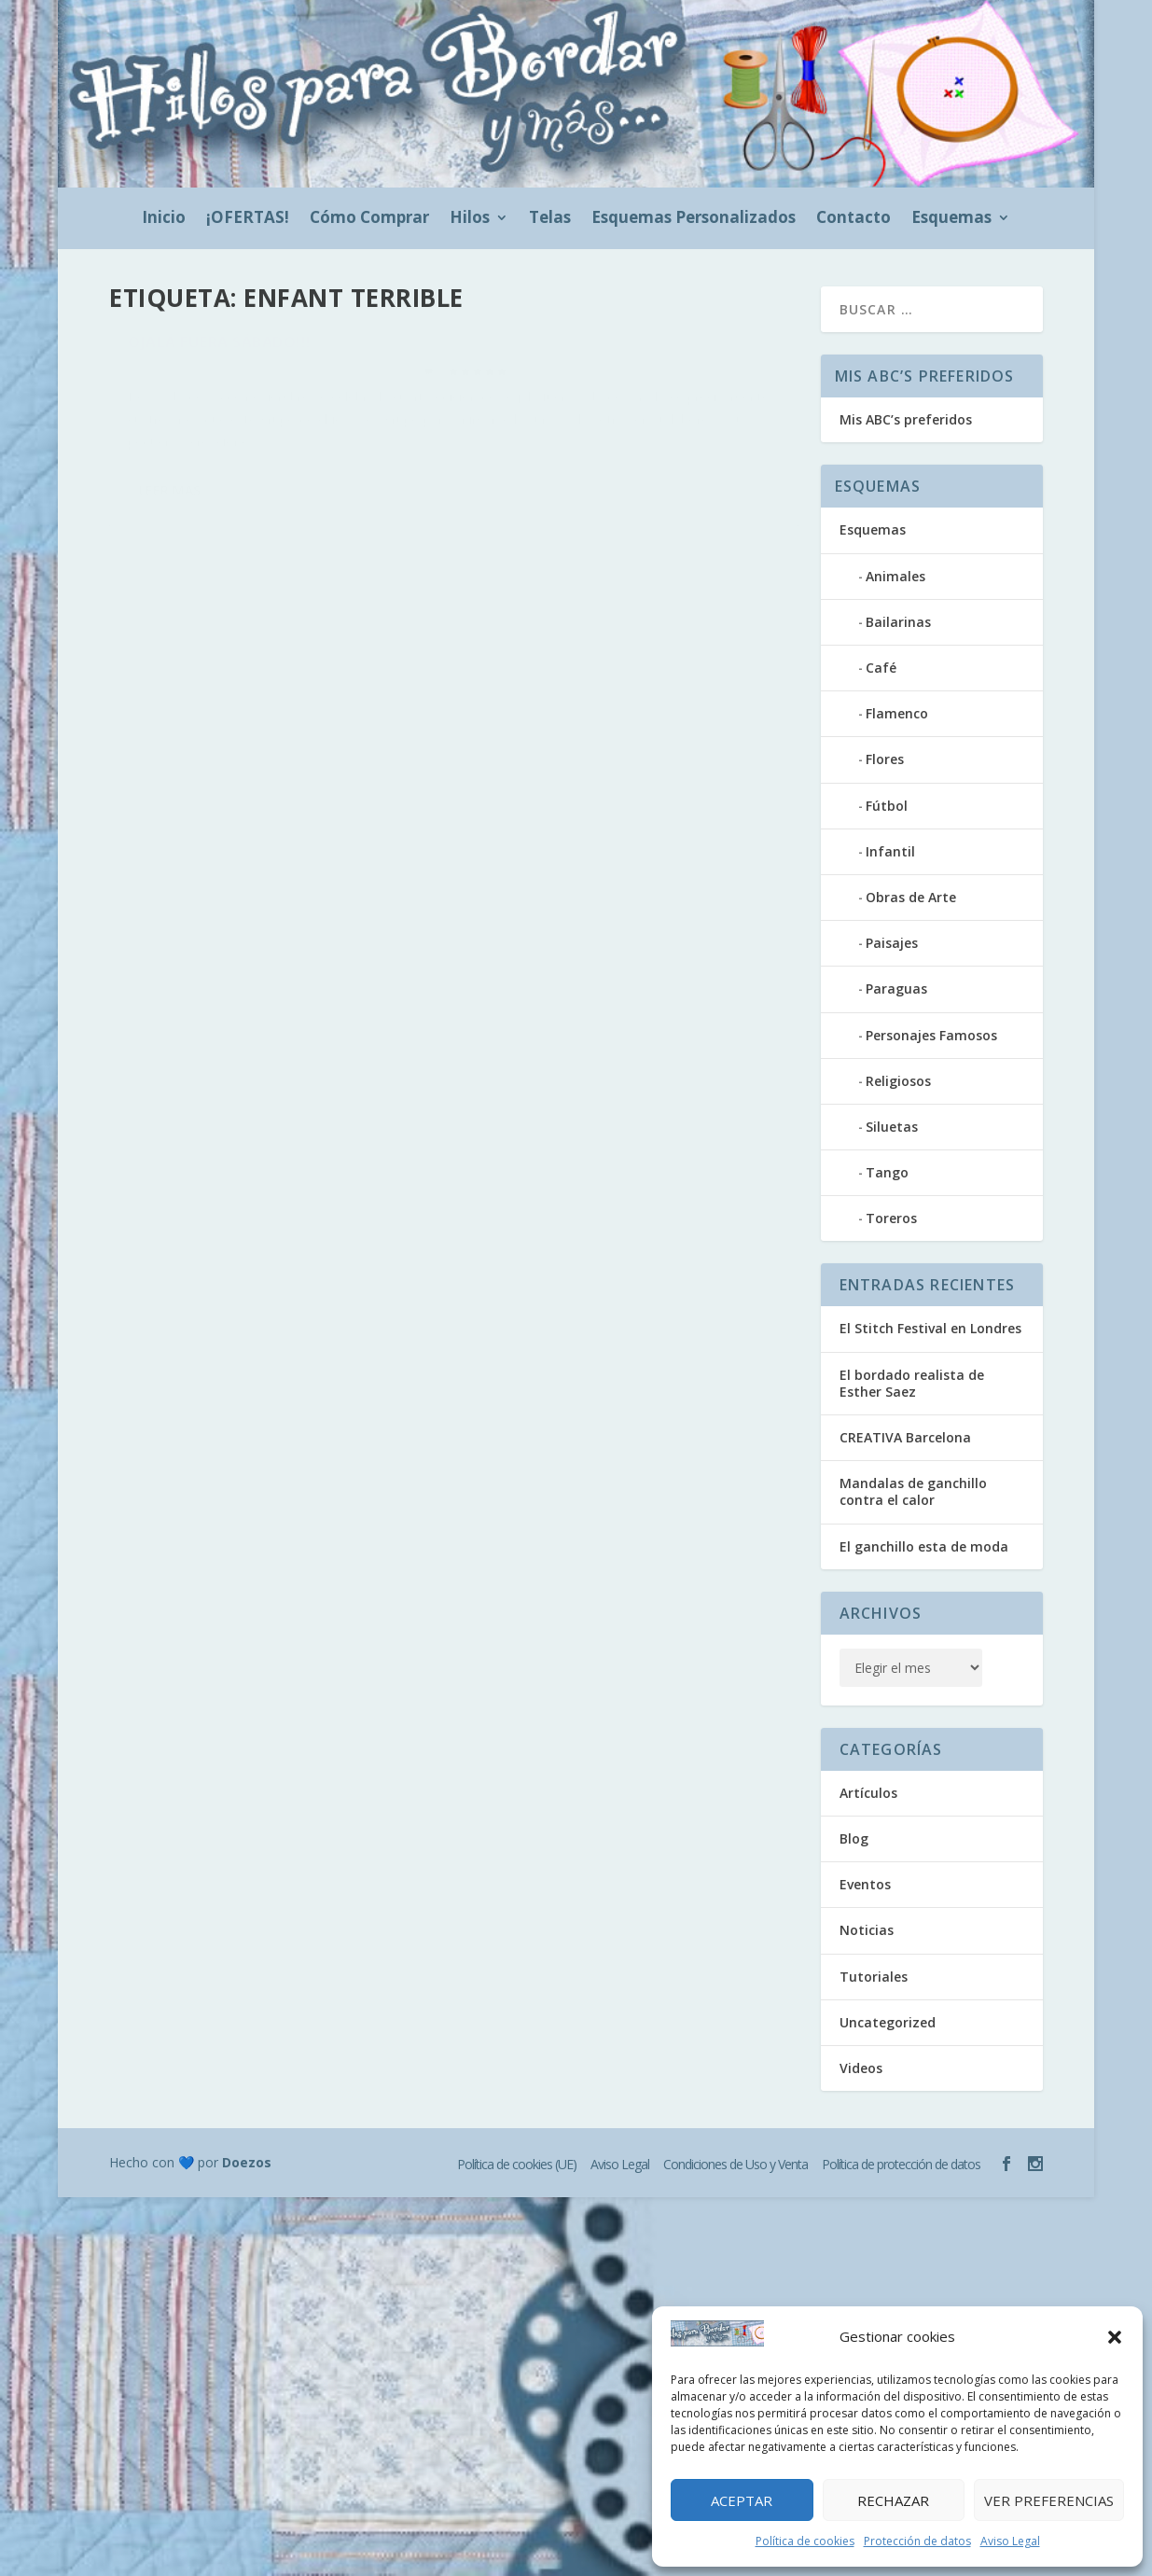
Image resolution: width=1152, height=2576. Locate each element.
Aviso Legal (1010, 2541)
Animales (895, 576)
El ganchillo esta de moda (924, 1546)
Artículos (868, 1793)
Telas (550, 219)
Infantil (890, 851)
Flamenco (897, 713)
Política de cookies (805, 2541)
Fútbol (887, 806)
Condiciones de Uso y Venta (735, 2164)
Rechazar (893, 2500)
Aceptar (741, 2500)
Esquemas (951, 219)
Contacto (853, 219)
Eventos (382, 381)
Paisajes (892, 943)
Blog (344, 381)
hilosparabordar (194, 381)
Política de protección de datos (901, 2164)
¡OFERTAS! (247, 219)
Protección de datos (917, 2541)
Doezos (246, 2162)
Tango (887, 1172)
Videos (861, 2068)
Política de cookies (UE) (516, 2164)
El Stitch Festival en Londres (930, 1328)
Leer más (170, 564)
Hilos (470, 219)
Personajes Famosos (931, 1035)
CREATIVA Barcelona (905, 1437)
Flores (885, 759)
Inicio (164, 219)
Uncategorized (888, 2022)
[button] (1114, 2337)
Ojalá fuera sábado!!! (220, 352)
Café (881, 667)
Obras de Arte (911, 897)
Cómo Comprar (369, 219)
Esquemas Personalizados (693, 219)
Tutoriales (874, 1976)
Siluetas (892, 1126)
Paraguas (896, 988)
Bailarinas (898, 622)
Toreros (891, 1218)
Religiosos (898, 1081)
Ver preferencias (1049, 2500)
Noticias (867, 1930)
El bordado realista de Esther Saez (912, 1383)
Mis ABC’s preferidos (906, 419)
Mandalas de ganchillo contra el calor (913, 1491)
